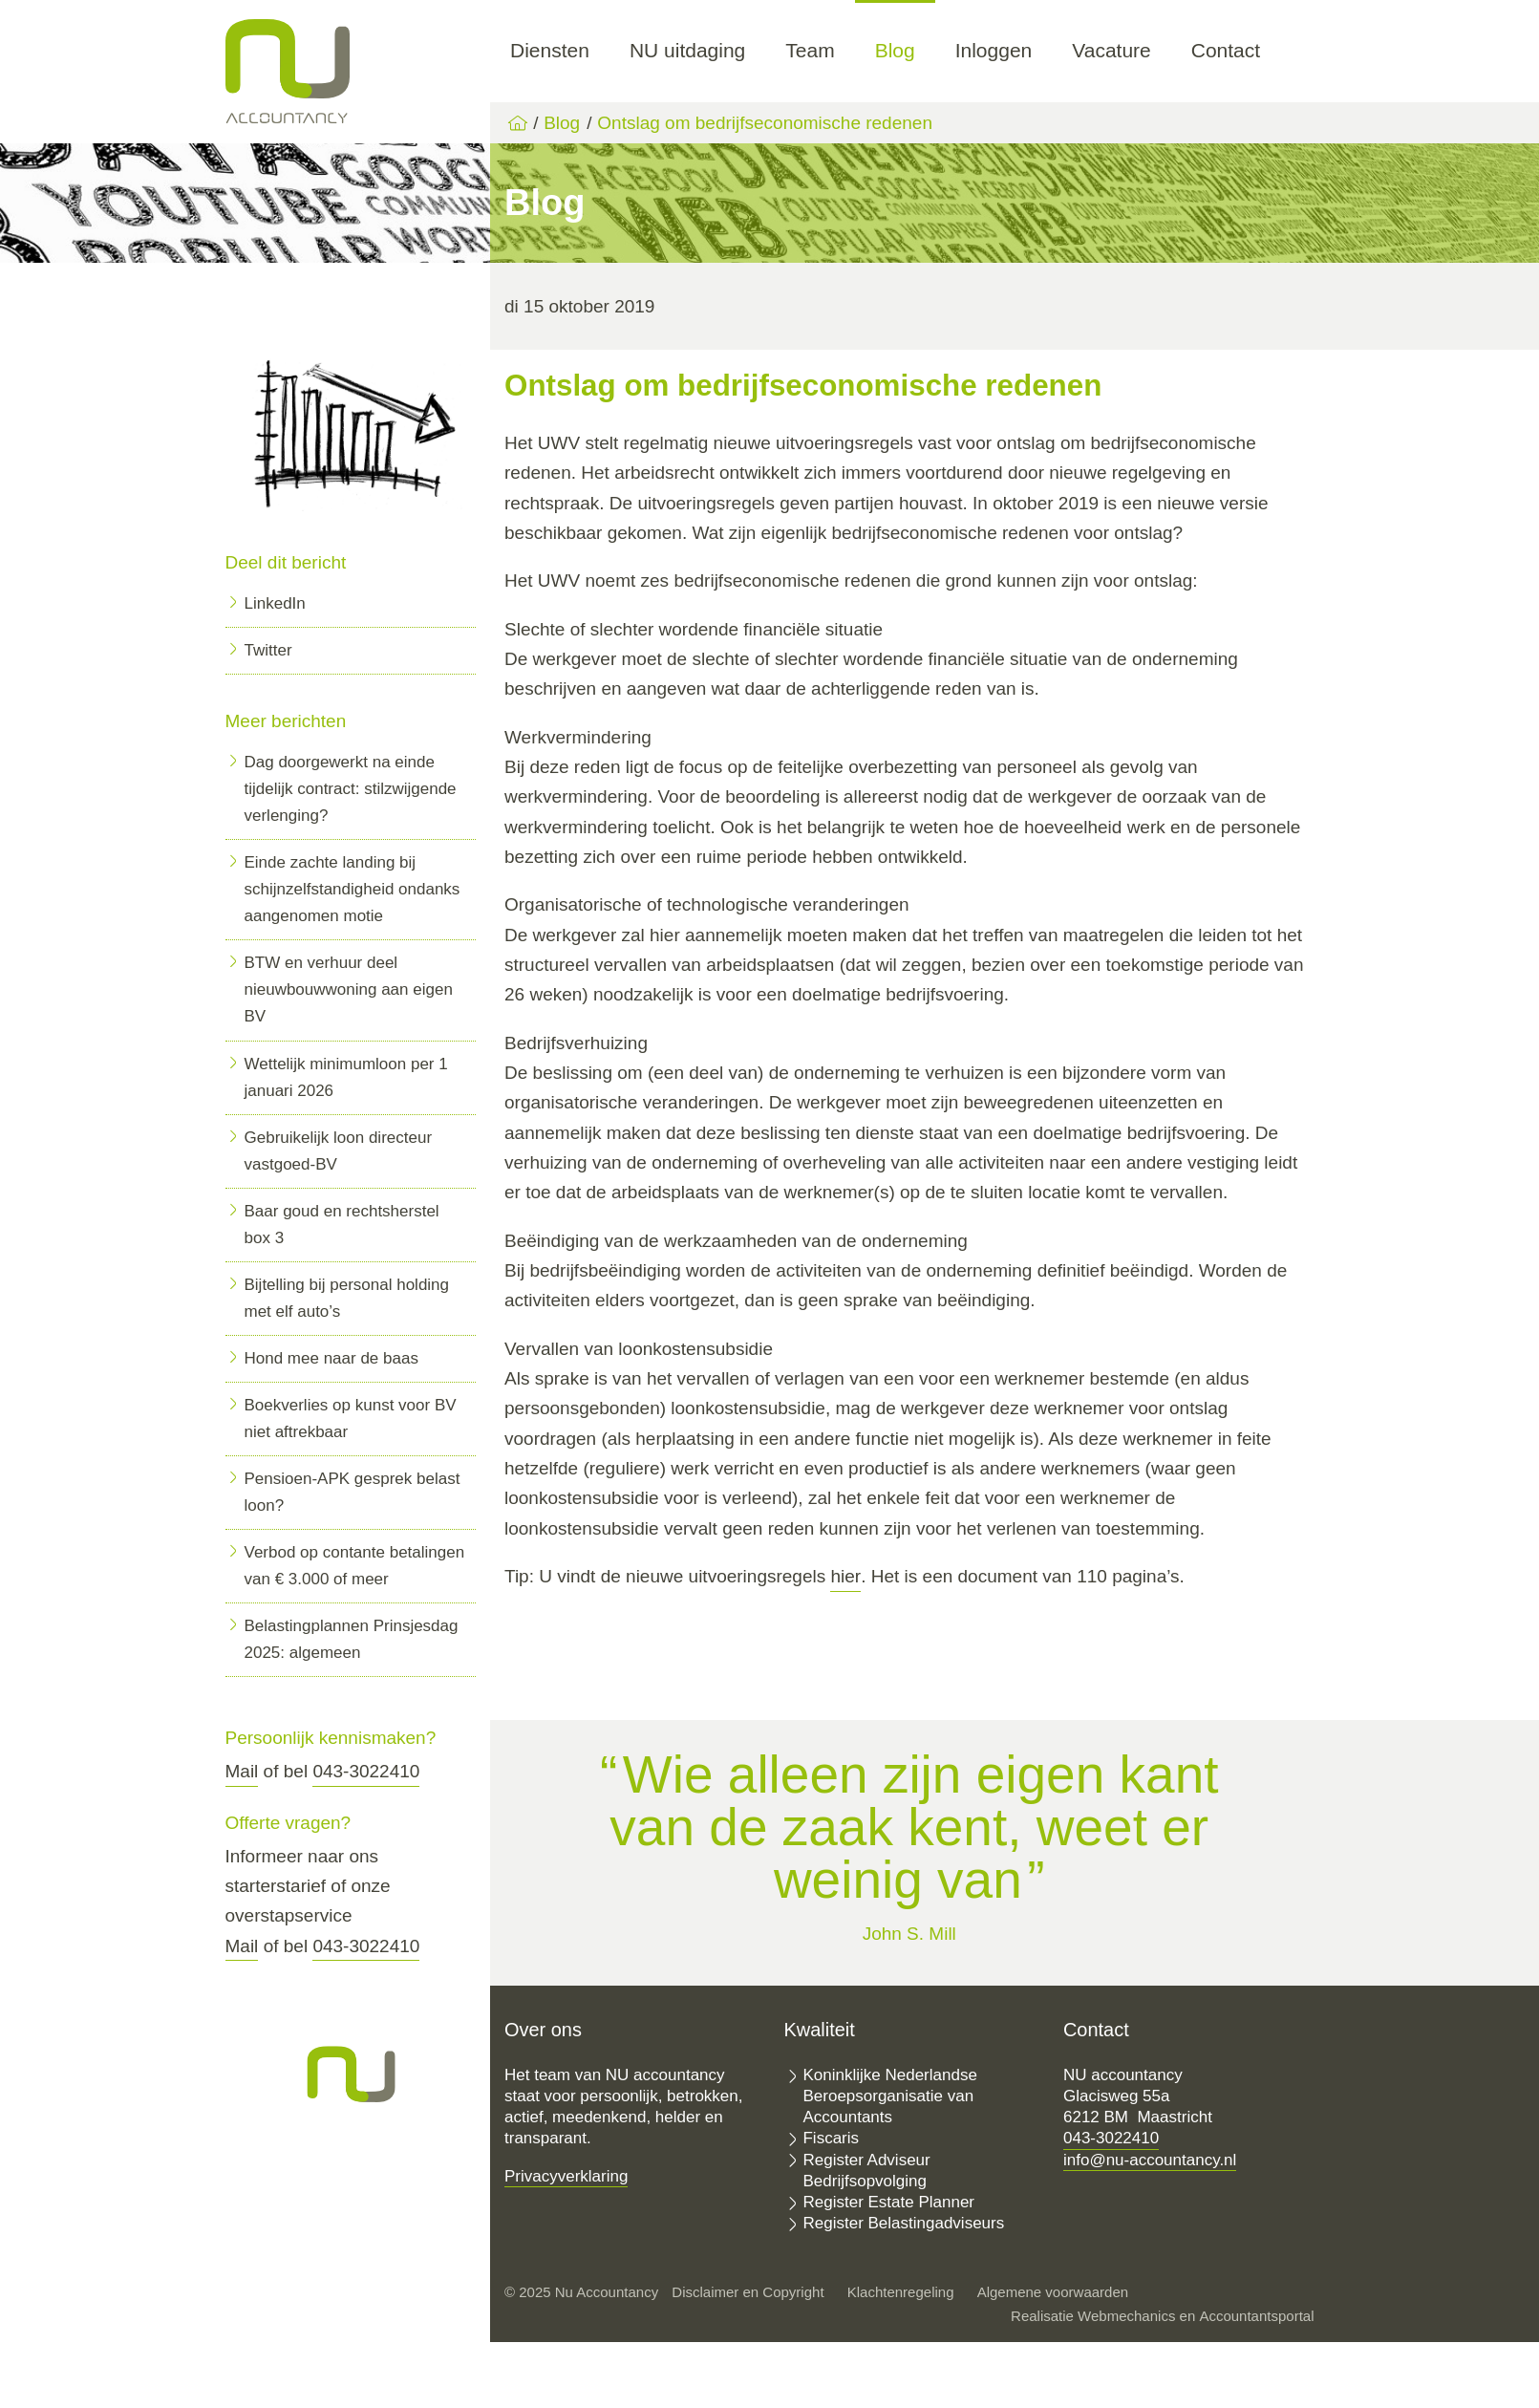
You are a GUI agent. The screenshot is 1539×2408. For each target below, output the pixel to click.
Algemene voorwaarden (1052, 2292)
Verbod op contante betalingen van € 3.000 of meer (355, 1565)
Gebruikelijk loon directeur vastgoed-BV (339, 1151)
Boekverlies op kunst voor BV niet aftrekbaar (351, 1418)
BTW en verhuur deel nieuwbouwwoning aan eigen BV (349, 989)
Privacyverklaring (566, 2176)
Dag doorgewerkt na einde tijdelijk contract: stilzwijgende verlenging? (351, 789)
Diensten (549, 50)
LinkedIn (275, 603)
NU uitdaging (687, 50)
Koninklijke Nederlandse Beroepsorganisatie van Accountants (889, 2096)
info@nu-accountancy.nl (1149, 2160)
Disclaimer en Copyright (747, 2292)
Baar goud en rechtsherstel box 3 (342, 1224)
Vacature (1111, 50)
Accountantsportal (1256, 2316)
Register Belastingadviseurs (903, 2223)
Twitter (268, 650)
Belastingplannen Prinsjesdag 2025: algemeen (352, 1639)
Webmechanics (1126, 2316)
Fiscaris (830, 2138)
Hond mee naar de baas (331, 1358)
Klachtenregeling (900, 2292)
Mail (242, 1771)
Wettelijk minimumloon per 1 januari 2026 (346, 1077)
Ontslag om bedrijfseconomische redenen (764, 123)
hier (845, 1576)
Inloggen (994, 50)
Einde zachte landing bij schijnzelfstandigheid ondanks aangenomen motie (352, 889)
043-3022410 (365, 1771)
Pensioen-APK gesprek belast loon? (352, 1492)
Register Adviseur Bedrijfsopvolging (866, 2170)
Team (809, 50)
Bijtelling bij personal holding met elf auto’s (347, 1298)
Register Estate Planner (888, 2202)
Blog (895, 50)
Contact (1225, 50)
